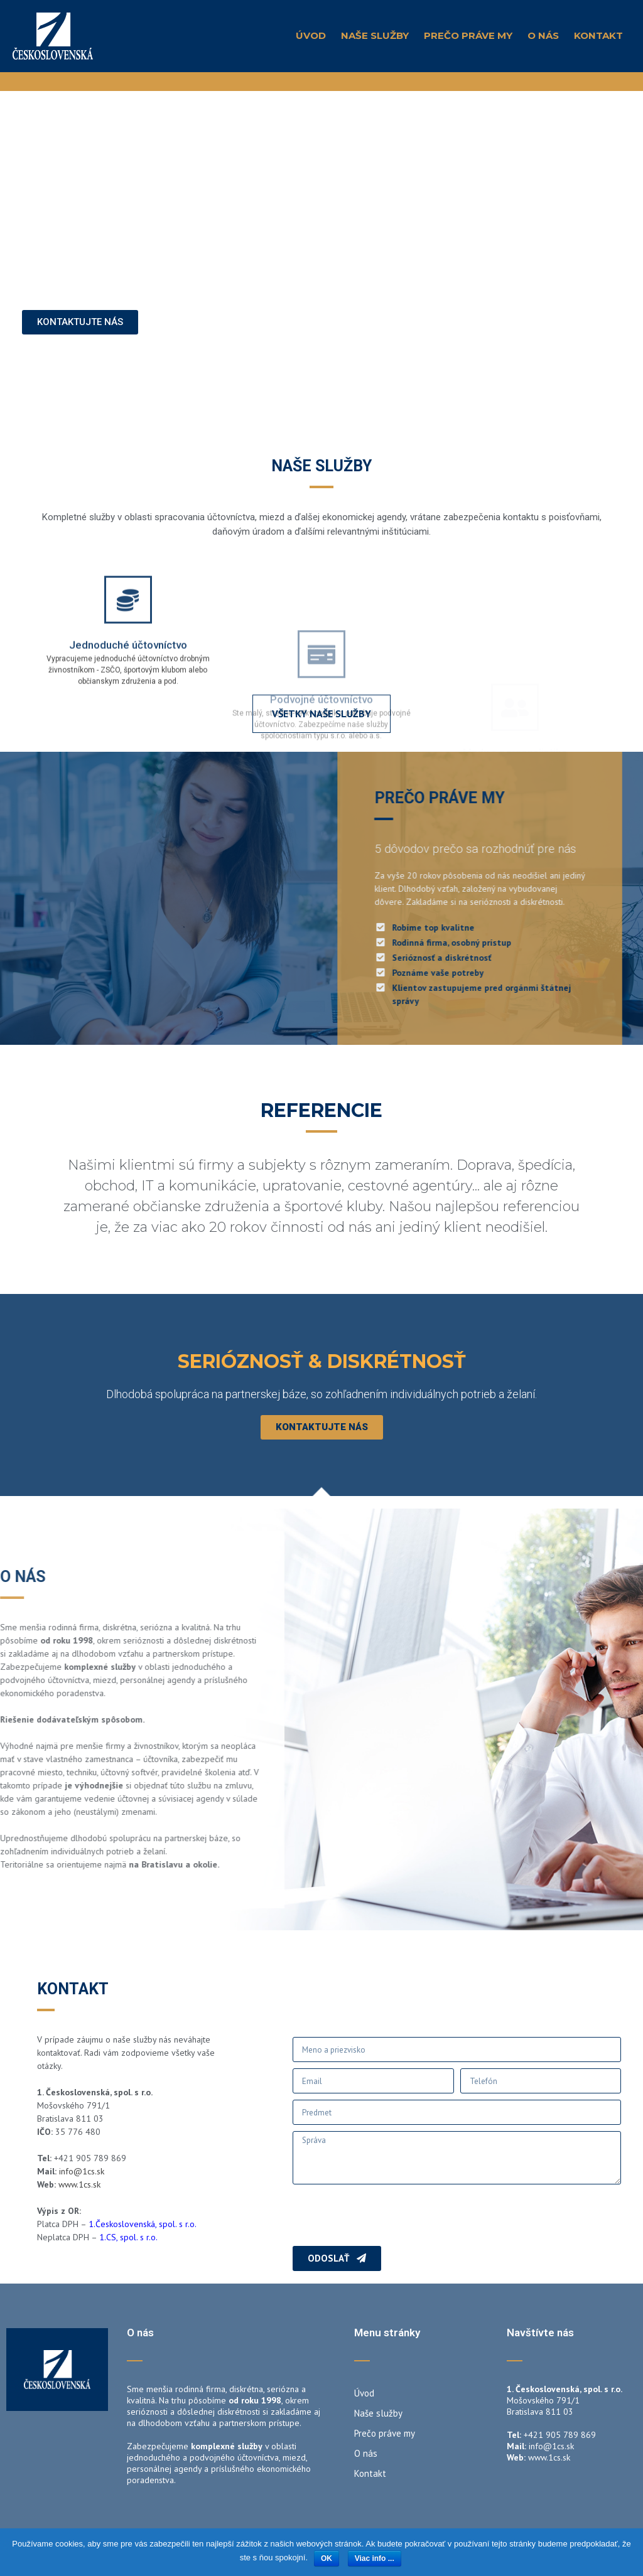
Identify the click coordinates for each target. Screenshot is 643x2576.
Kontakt (598, 35)
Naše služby (375, 35)
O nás (543, 35)
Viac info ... (374, 2558)
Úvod (311, 35)
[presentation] (388, 2215)
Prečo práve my (468, 35)
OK (326, 2558)
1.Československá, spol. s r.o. (143, 2224)
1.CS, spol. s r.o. (129, 2237)
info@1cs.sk (81, 2171)
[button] (80, 332)
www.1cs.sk (79, 2184)
